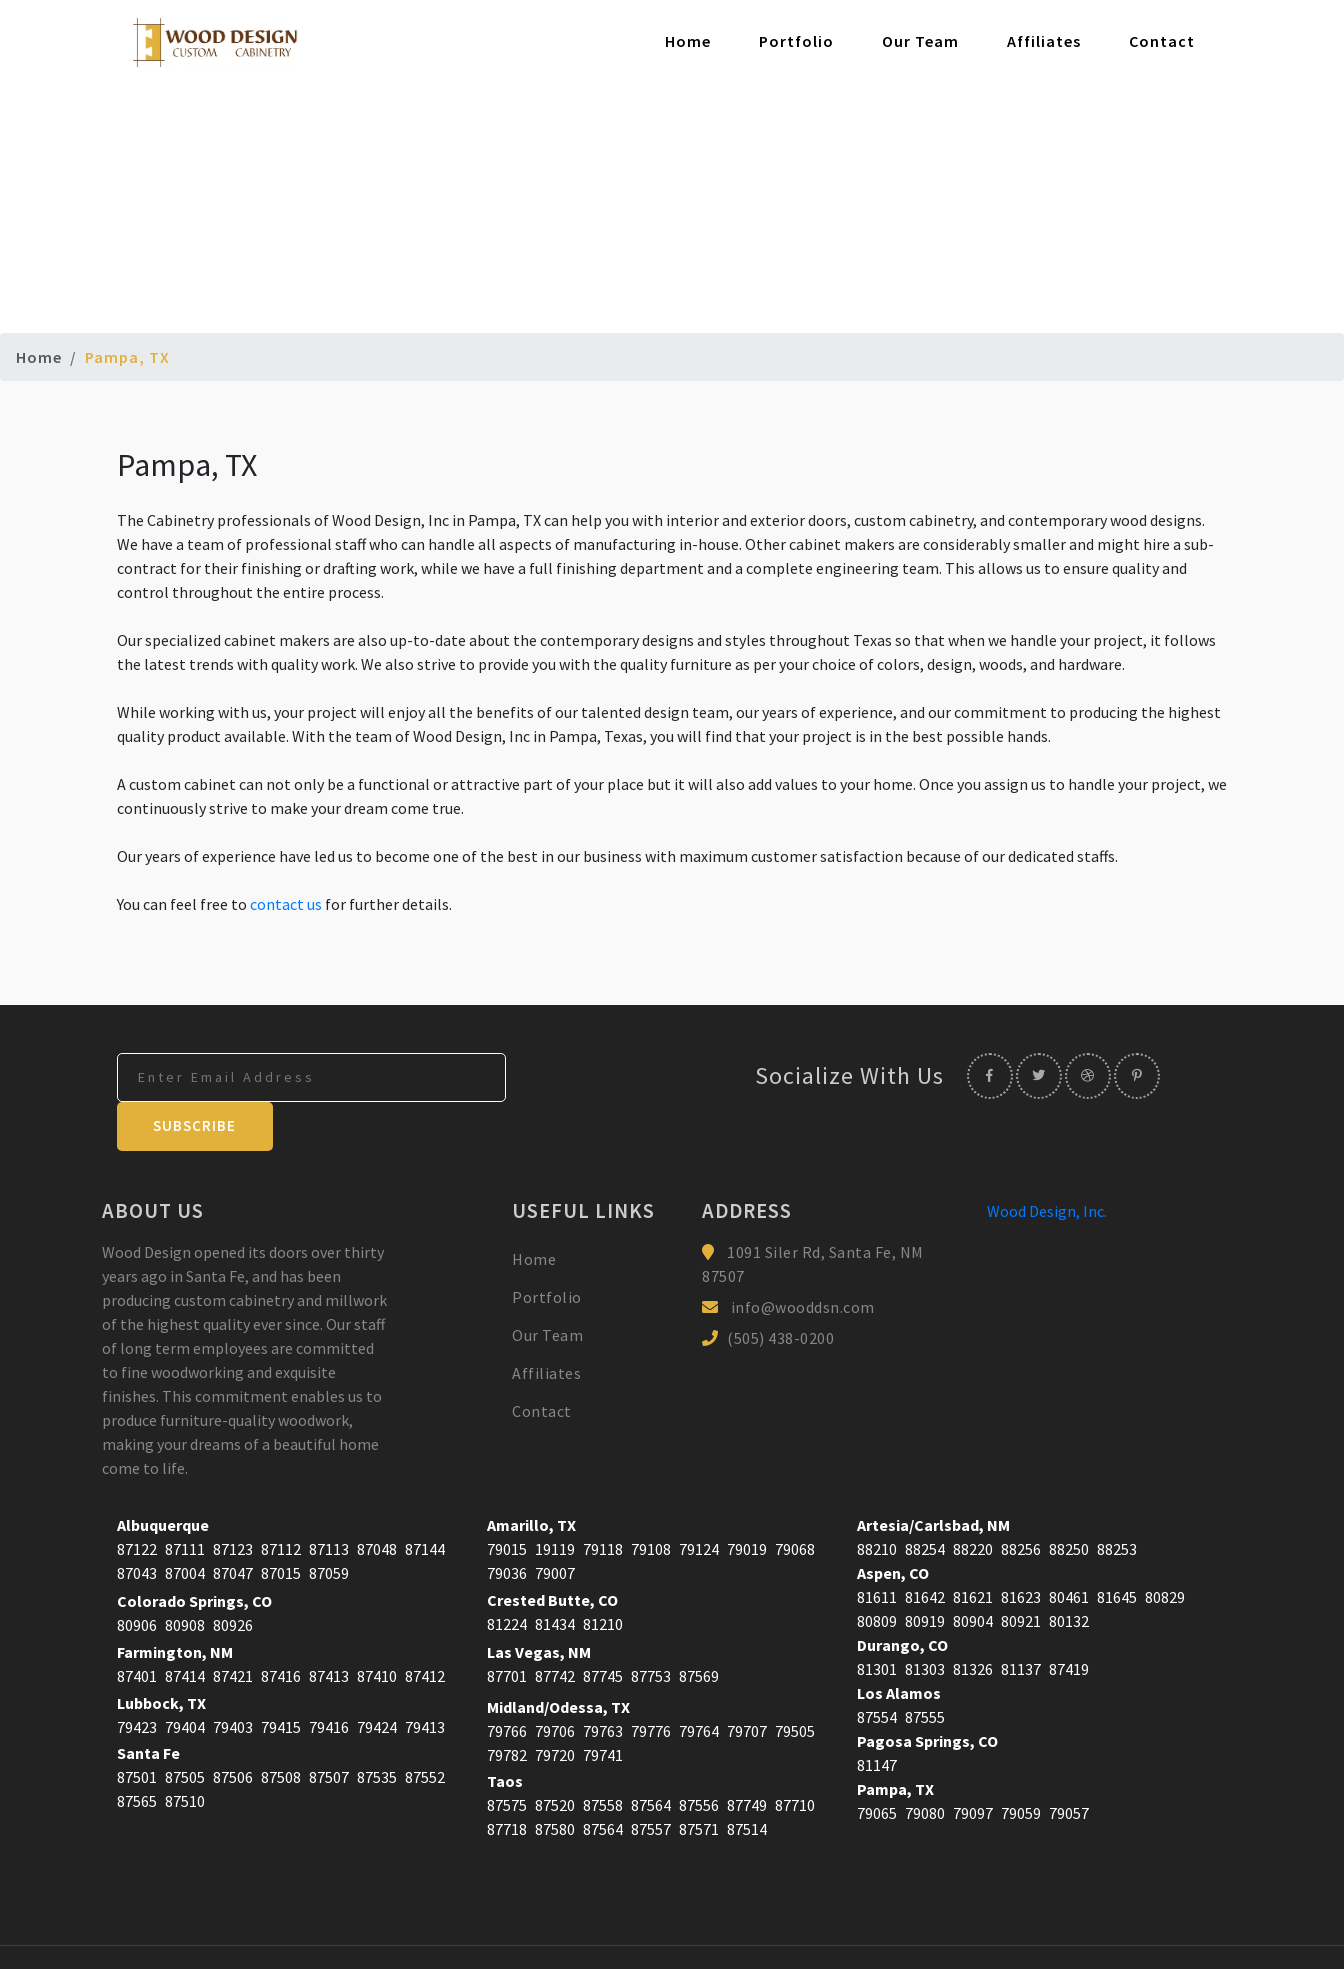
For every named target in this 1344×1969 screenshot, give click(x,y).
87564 (651, 1757)
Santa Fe (148, 1705)
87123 (233, 1501)
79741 (603, 1707)
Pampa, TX (895, 1741)
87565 (137, 1753)
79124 (699, 1501)
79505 (795, 1683)
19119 (555, 1501)
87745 (603, 1628)
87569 (699, 1628)
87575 (507, 1757)
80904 (973, 1573)
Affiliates (1044, 42)
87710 (795, 1757)
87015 (281, 1525)
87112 (281, 1501)
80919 (925, 1573)
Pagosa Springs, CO (927, 1693)
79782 (507, 1707)
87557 (651, 1781)
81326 (973, 1621)
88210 (877, 1501)
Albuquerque (163, 1477)
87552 (425, 1729)
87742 (555, 1628)
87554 (877, 1669)
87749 (747, 1757)
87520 (555, 1757)
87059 (329, 1525)
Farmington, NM (175, 1604)
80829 (1165, 1549)
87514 (747, 1781)
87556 (699, 1757)
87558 (603, 1757)
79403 (233, 1679)
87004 (185, 1525)
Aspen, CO (893, 1525)
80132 (1069, 1573)
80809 (877, 1573)
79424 (377, 1679)
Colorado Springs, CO (194, 1553)
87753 (651, 1628)
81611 (877, 1549)
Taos (505, 1733)
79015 (507, 1501)
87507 (329, 1729)
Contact (1162, 42)
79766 (507, 1683)
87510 (185, 1753)
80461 (1069, 1549)
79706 (555, 1683)
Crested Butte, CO (552, 1552)
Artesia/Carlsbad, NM (933, 1477)
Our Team (920, 42)
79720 (555, 1707)
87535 (377, 1729)
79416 (329, 1679)
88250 (1069, 1501)
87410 (377, 1628)
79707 (747, 1683)
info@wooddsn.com (803, 1259)
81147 (877, 1717)
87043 (137, 1525)
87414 (185, 1628)
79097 (973, 1765)
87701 (507, 1628)
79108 (651, 1501)
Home (688, 42)
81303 (925, 1621)
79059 (1021, 1765)
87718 (507, 1781)
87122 (137, 1501)
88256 (1021, 1501)
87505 (185, 1729)
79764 (699, 1683)
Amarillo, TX (531, 1477)
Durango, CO (902, 1597)
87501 (137, 1729)
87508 (281, 1729)
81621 (973, 1549)
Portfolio (796, 42)
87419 (1069, 1621)
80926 (233, 1577)
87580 (555, 1781)
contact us (286, 905)
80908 (185, 1577)
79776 (651, 1683)
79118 (603, 1501)
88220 (973, 1501)
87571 (699, 1781)
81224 (507, 1576)
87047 (233, 1525)
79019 (747, 1501)
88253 (1117, 1501)
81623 (1021, 1549)
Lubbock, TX (161, 1655)
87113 (329, 1501)
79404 (185, 1679)
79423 (137, 1679)
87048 (377, 1501)
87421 (233, 1628)
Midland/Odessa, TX (558, 1659)
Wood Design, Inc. (1047, 1163)
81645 (1117, 1549)
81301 (877, 1621)
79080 (925, 1765)
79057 (1069, 1765)
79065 (877, 1765)
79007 (555, 1525)
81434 (555, 1576)
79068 (795, 1501)
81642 (925, 1549)
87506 (233, 1729)
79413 (425, 1679)
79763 (603, 1683)
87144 (425, 1501)
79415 (281, 1679)
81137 (1021, 1621)
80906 (137, 1577)
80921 (1021, 1573)
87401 (137, 1628)
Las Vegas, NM (539, 1604)
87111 (185, 1501)
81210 (603, 1576)
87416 (281, 1628)
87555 (925, 1669)
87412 (425, 1628)
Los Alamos (899, 1645)
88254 (925, 1501)
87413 (329, 1628)
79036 (507, 1525)
